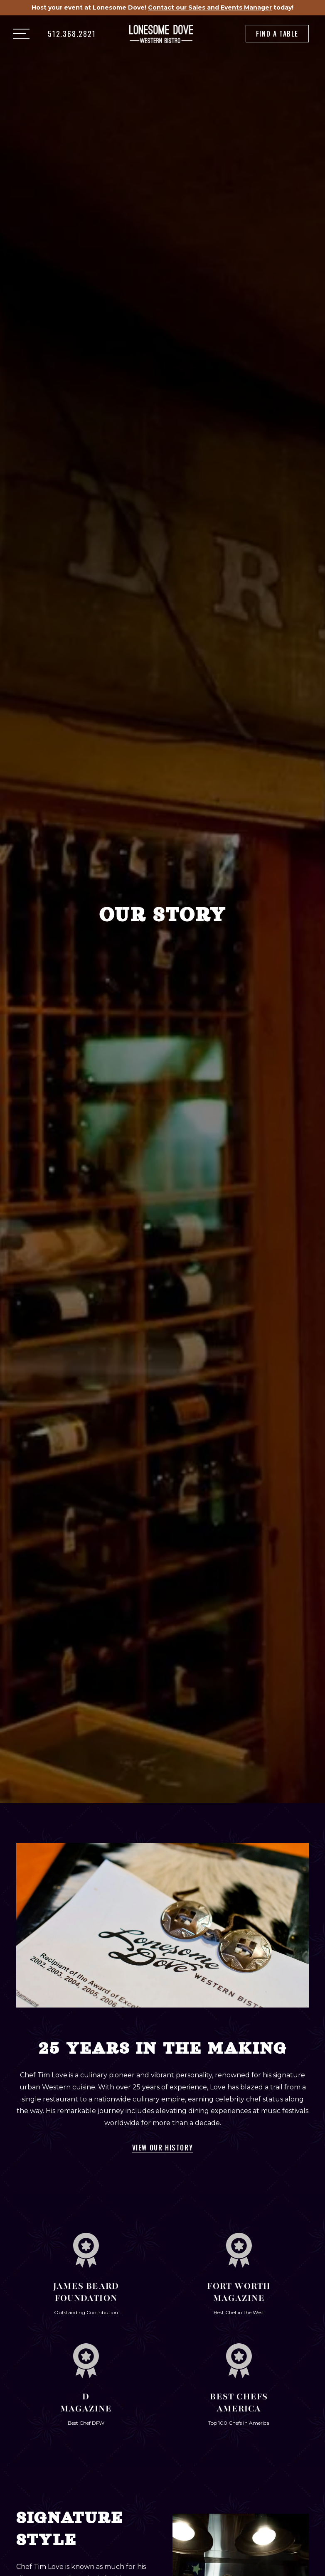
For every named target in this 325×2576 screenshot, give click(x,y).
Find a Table (277, 34)
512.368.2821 (72, 33)
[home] (161, 34)
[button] (21, 33)
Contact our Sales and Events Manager (210, 7)
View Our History (162, 2148)
